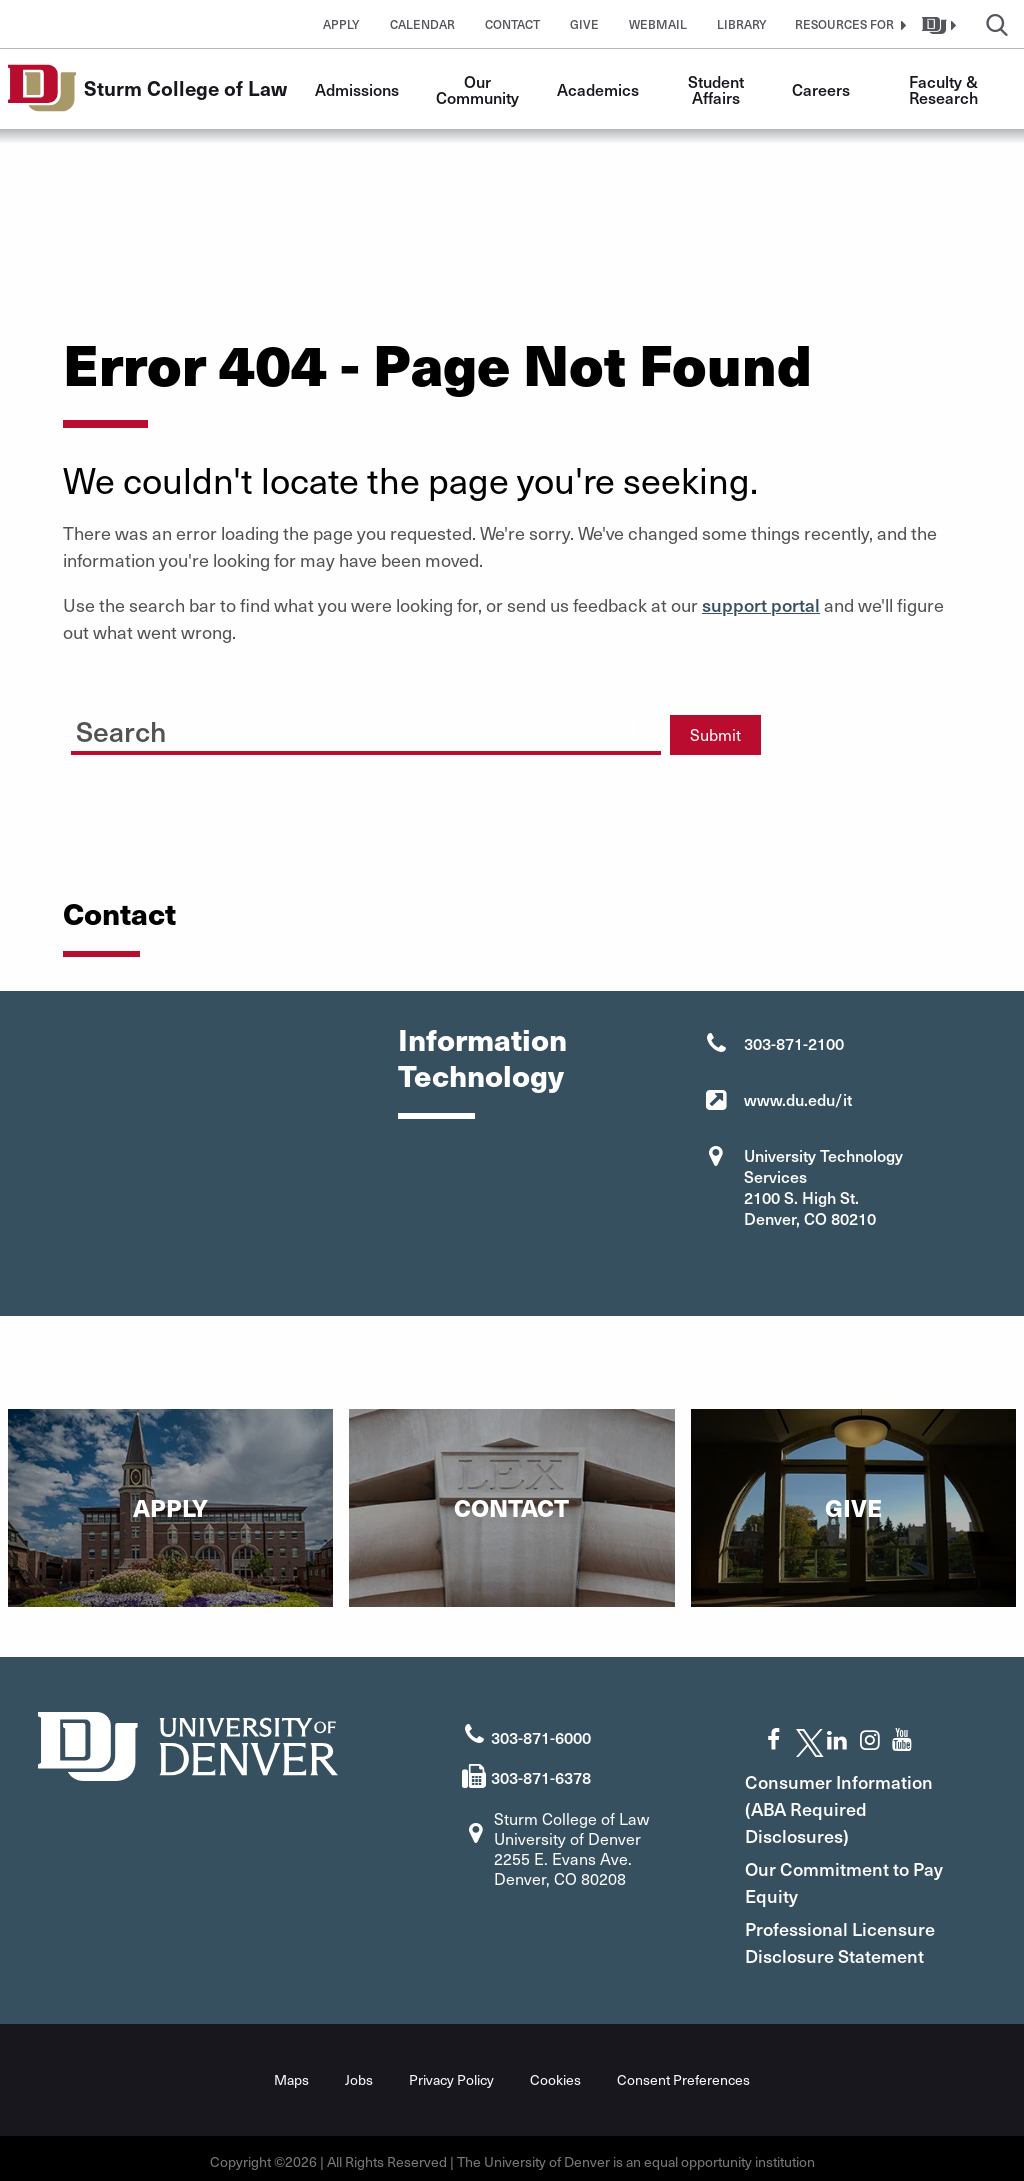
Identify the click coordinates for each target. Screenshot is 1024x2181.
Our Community (477, 89)
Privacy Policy (451, 2073)
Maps (291, 2073)
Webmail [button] (658, 24)
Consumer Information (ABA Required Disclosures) (867, 1802)
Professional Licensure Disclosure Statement (868, 1936)
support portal (761, 604)
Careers (821, 89)
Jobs (359, 2073)
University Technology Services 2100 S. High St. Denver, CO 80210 (823, 1186)
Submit (715, 734)
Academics (598, 89)
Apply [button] (341, 24)
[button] (848, 24)
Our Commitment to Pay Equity (855, 1876)
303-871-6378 (541, 1771)
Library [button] (742, 24)
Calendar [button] (422, 24)
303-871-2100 (794, 1043)
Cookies (555, 2073)
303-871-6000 (541, 1730)
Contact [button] (512, 24)
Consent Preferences (683, 2073)
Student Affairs (718, 89)
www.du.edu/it (798, 1099)
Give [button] (584, 24)
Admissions (357, 89)
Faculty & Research (945, 89)
